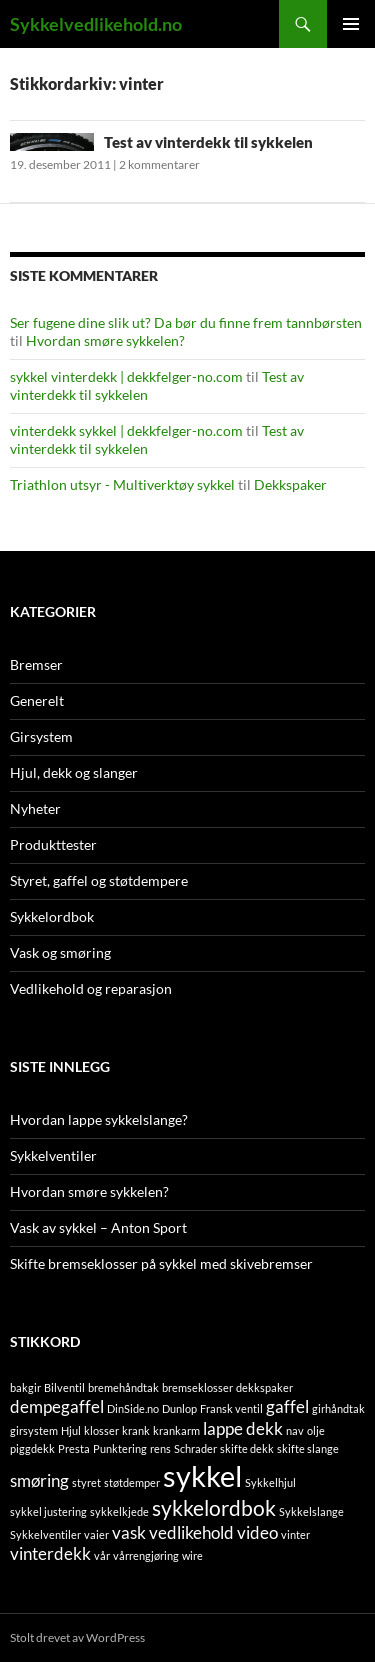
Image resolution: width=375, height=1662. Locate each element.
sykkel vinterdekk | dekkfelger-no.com (126, 376)
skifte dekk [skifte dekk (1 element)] (247, 1448)
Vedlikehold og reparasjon (91, 988)
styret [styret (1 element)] (86, 1482)
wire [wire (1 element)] (192, 1555)
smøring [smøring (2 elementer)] (39, 1480)
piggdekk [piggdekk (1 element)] (32, 1448)
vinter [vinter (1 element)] (295, 1534)
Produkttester (53, 844)
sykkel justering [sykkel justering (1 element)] (48, 1511)
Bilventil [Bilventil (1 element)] (64, 1387)
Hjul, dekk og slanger (74, 772)
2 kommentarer (159, 164)
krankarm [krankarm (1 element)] (176, 1430)
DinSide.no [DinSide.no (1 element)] (133, 1408)
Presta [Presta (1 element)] (74, 1448)
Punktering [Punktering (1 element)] (120, 1448)
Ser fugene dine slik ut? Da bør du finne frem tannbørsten (186, 322)
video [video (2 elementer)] (257, 1532)
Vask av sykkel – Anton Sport (98, 1227)
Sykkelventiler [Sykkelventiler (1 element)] (45, 1534)
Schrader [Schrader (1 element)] (195, 1448)
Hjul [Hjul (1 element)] (71, 1430)
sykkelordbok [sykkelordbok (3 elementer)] (214, 1507)
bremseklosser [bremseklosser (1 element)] (197, 1387)
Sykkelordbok (52, 916)
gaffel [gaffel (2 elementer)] (287, 1406)
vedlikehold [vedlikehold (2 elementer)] (191, 1532)
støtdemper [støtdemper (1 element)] (132, 1482)
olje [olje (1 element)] (316, 1430)
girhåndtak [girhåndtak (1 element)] (338, 1408)
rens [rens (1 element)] (160, 1448)
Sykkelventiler (53, 1155)
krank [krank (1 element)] (136, 1430)
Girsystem (41, 736)
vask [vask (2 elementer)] (129, 1532)
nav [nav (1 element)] (295, 1430)
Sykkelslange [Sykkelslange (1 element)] (311, 1511)
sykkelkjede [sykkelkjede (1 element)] (119, 1511)
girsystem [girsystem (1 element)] (34, 1430)
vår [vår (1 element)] (102, 1555)
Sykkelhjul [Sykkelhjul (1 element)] (270, 1482)
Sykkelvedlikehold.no (96, 24)
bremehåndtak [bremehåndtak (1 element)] (123, 1387)
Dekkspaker (290, 484)
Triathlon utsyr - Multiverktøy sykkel (122, 484)
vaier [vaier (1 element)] (96, 1534)
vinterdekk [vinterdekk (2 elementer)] (50, 1553)
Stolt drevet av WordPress (77, 1637)
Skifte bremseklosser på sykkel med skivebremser (161, 1263)
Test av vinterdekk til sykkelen (208, 142)
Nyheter (35, 808)
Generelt (37, 700)
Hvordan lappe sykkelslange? (99, 1119)
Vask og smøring (60, 952)
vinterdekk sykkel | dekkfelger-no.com (126, 430)
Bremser (36, 664)
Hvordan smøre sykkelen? (105, 340)
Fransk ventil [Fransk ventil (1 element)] (231, 1408)
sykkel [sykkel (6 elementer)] (202, 1475)
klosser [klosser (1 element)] (101, 1430)
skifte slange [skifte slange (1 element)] (308, 1448)
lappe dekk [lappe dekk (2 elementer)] (243, 1428)
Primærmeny (351, 24)
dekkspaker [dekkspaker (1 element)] (264, 1387)
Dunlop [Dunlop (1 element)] (179, 1408)
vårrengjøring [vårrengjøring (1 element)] (146, 1555)
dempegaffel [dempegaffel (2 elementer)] (57, 1406)
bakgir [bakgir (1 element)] (25, 1387)
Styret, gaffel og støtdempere (99, 880)
